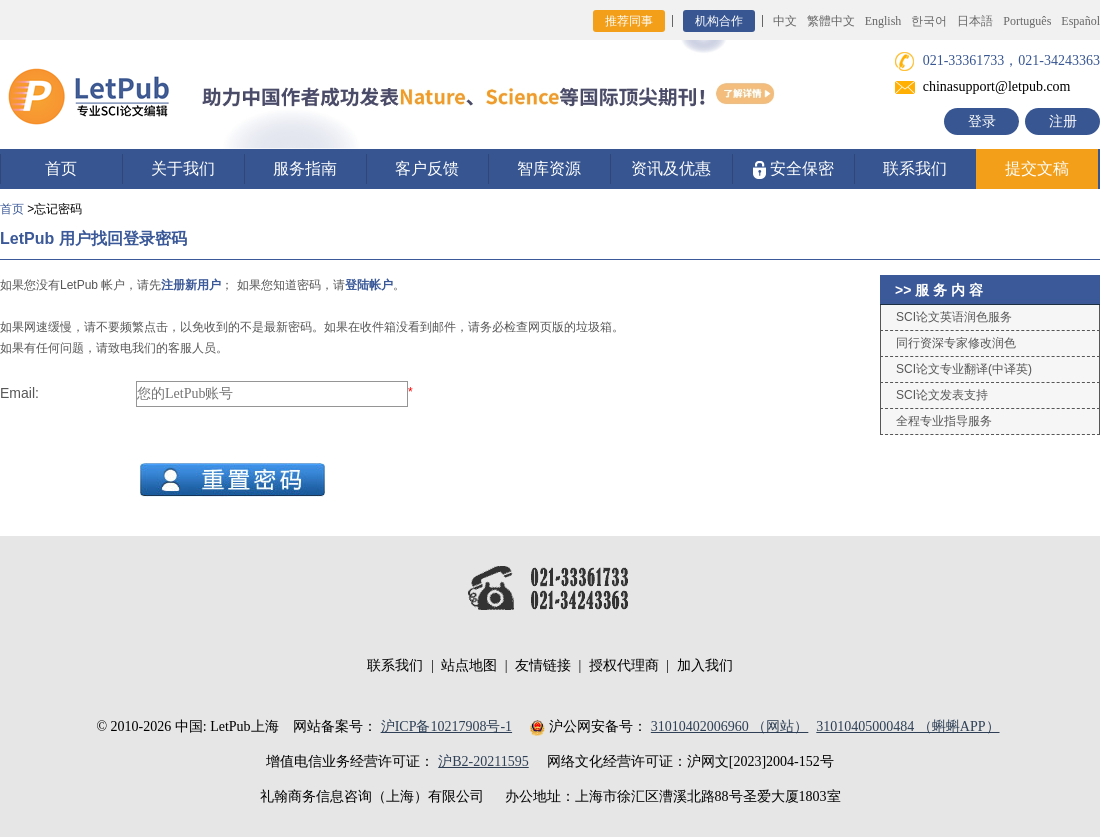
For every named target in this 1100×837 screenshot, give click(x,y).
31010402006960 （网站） (730, 726)
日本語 (975, 21)
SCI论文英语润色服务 (954, 317)
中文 (785, 21)
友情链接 (543, 665)
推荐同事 (629, 21)
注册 (1063, 121)
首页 (61, 168)
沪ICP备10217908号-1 (446, 726)
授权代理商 (624, 665)
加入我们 (705, 665)
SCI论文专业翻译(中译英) (964, 369)
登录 (982, 121)
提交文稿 (1037, 168)
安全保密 (793, 169)
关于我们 (183, 168)
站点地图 (469, 665)
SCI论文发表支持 (942, 395)
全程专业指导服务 (944, 421)
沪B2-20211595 (483, 761)
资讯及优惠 (671, 168)
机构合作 (719, 21)
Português (1027, 21)
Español (1080, 21)
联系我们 (915, 168)
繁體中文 (831, 21)
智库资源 (549, 168)
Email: (19, 393)
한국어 (929, 21)
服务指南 (305, 168)
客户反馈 (427, 168)
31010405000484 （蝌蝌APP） (907, 726)
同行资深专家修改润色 (956, 343)
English (883, 21)
